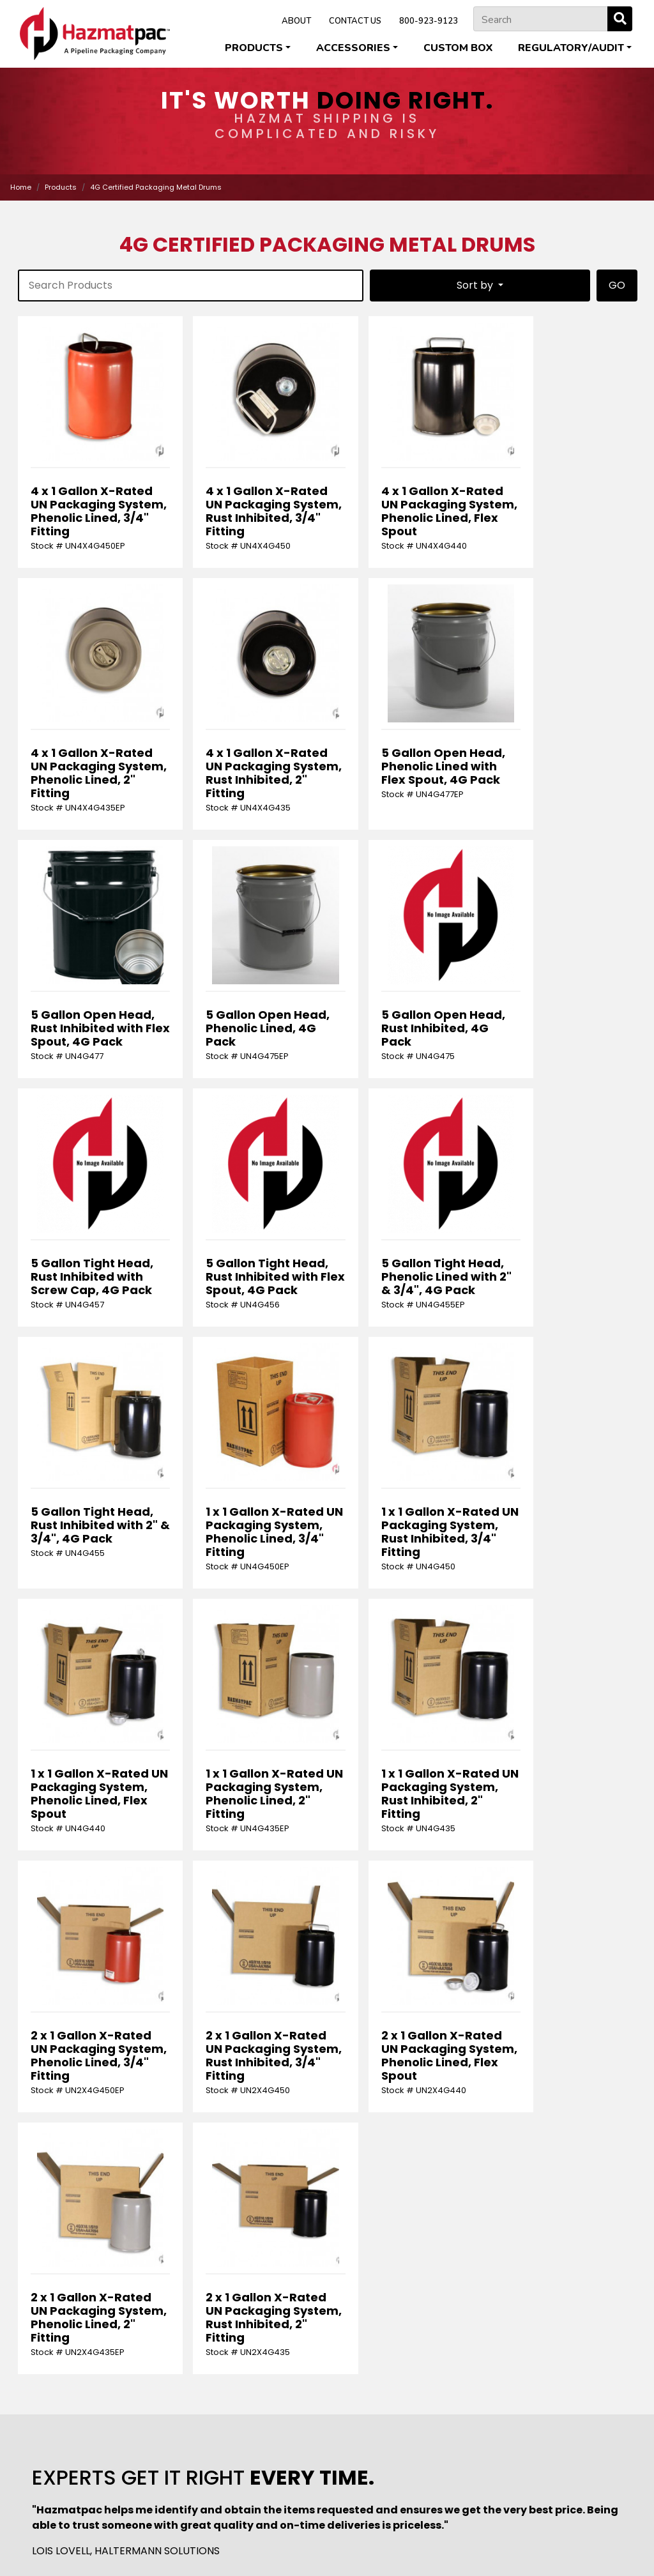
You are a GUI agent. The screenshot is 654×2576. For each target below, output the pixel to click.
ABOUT (296, 21)
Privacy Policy (283, 2550)
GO (617, 285)
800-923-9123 (428, 21)
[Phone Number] (563, 2187)
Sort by (476, 285)
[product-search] (190, 285)
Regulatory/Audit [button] (571, 48)
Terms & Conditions (358, 2550)
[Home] (95, 33)
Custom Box (457, 48)
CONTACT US (355, 21)
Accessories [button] (353, 48)
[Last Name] (249, 2187)
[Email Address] (406, 2187)
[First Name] (92, 2187)
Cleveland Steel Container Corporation (224, 2525)
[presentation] (113, 2298)
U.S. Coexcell (350, 2538)
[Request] (327, 2236)
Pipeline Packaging (482, 2525)
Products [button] (254, 48)
